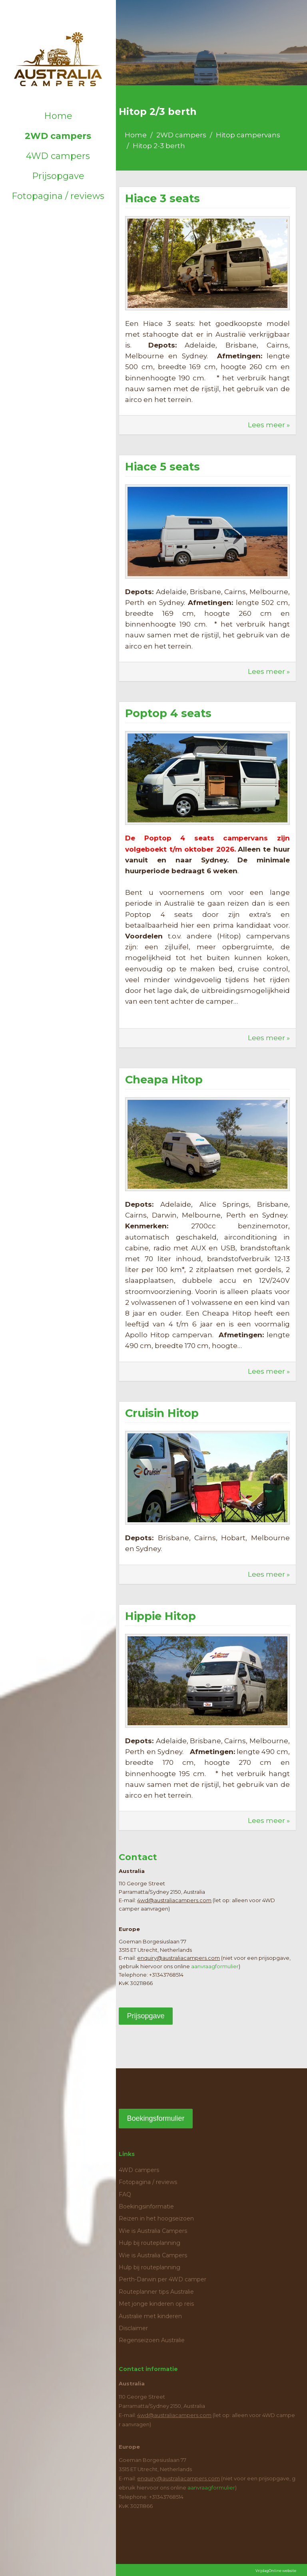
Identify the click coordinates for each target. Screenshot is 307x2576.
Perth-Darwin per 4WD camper (162, 2279)
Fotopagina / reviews (58, 196)
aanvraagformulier (215, 1966)
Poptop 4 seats (168, 713)
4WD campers (58, 156)
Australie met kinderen (150, 2316)
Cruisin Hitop (162, 1413)
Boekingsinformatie (146, 2206)
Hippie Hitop (160, 1616)
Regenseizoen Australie (152, 2340)
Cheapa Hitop (164, 1079)
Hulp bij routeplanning (149, 2242)
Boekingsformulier (155, 2118)
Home (58, 116)
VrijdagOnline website (275, 2570)
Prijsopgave (58, 176)
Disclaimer (133, 2328)
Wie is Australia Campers (153, 2230)
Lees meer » (269, 425)
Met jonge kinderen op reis (156, 2303)
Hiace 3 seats (162, 198)
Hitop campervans (248, 135)
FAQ (125, 2194)
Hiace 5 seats (162, 466)
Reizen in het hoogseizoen (156, 2218)
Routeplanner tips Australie (156, 2291)
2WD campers (58, 136)
